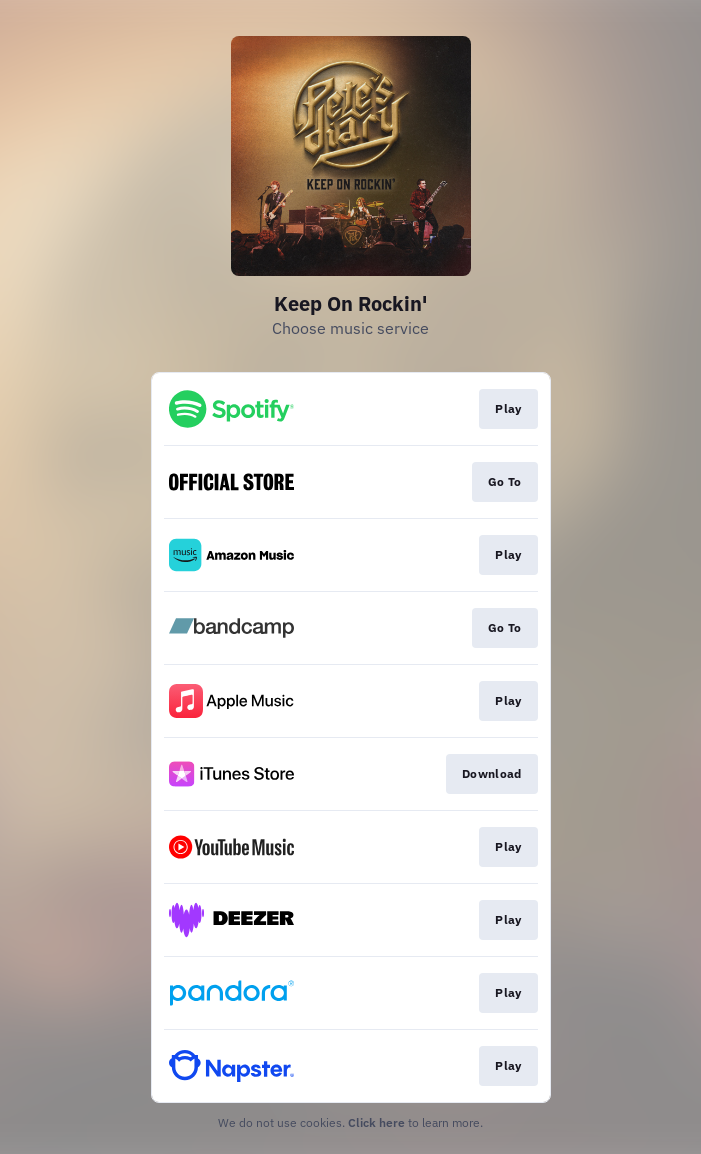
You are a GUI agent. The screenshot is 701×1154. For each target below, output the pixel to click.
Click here (376, 1122)
